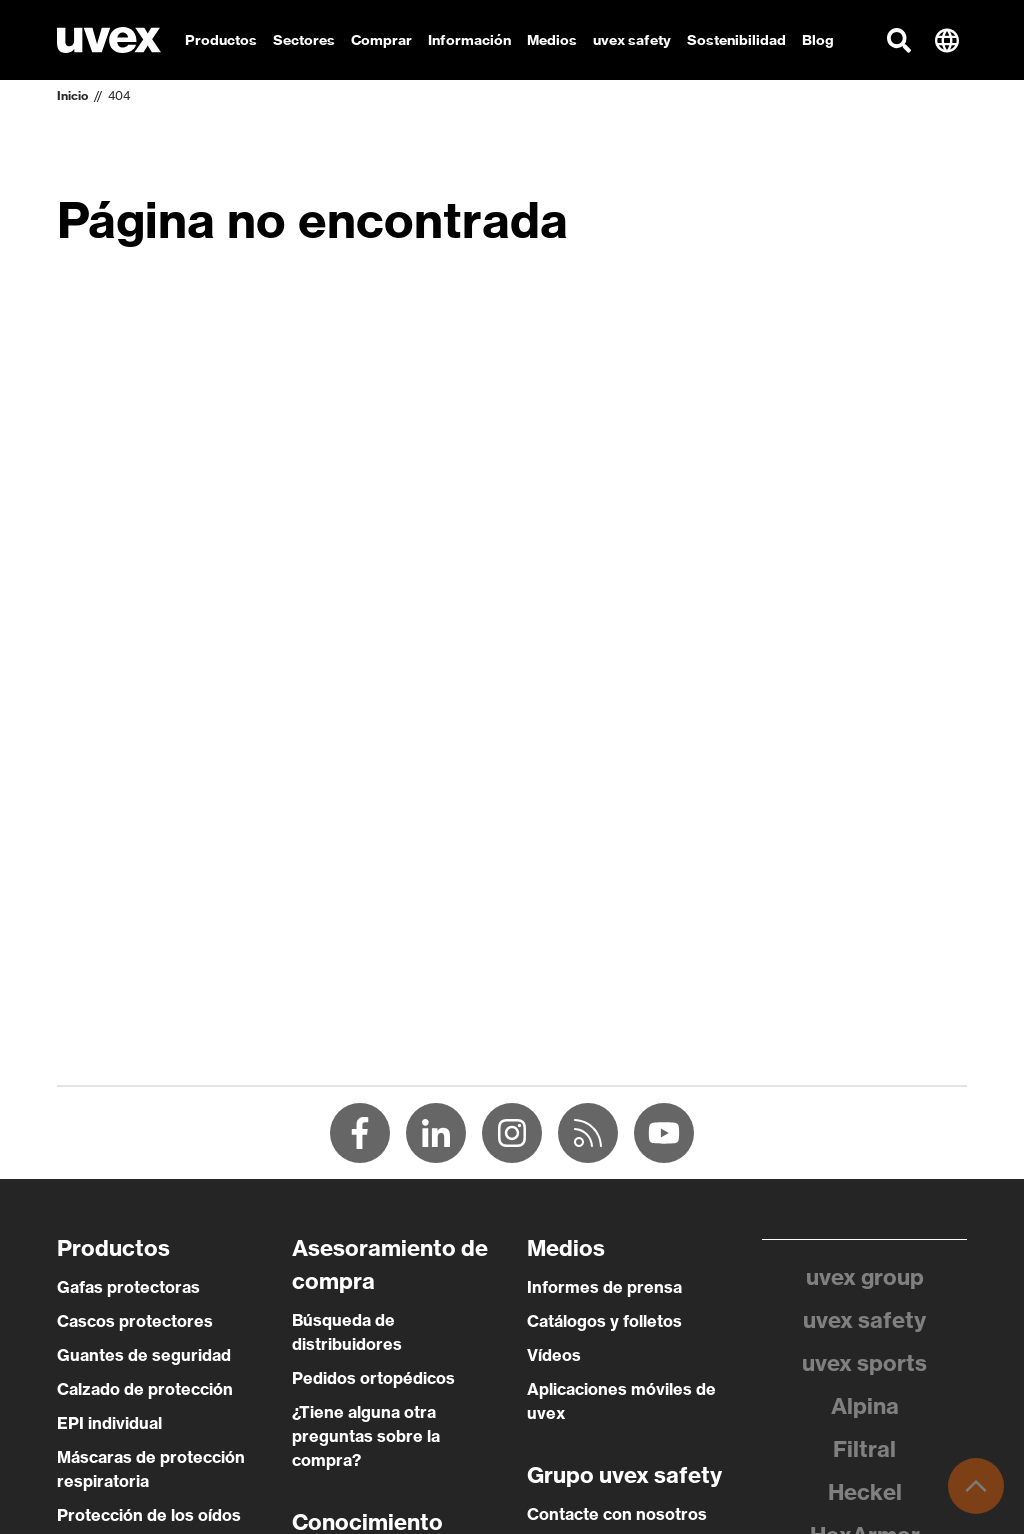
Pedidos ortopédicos (373, 1378)
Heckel (865, 1492)
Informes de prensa (604, 1287)
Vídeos (554, 1355)
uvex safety (864, 1320)
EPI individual (109, 1423)
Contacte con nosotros (617, 1514)
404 (119, 95)
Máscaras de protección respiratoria (151, 1469)
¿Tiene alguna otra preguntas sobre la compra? (366, 1436)
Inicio (72, 95)
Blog (818, 40)
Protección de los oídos (149, 1515)
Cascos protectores (135, 1321)
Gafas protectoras (128, 1287)
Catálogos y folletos (604, 1321)
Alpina (865, 1406)
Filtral (864, 1449)
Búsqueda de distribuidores (347, 1332)
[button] (899, 40)
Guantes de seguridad (144, 1355)
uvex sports (864, 1363)
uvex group (865, 1277)
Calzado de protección (145, 1389)
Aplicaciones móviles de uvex (621, 1401)
